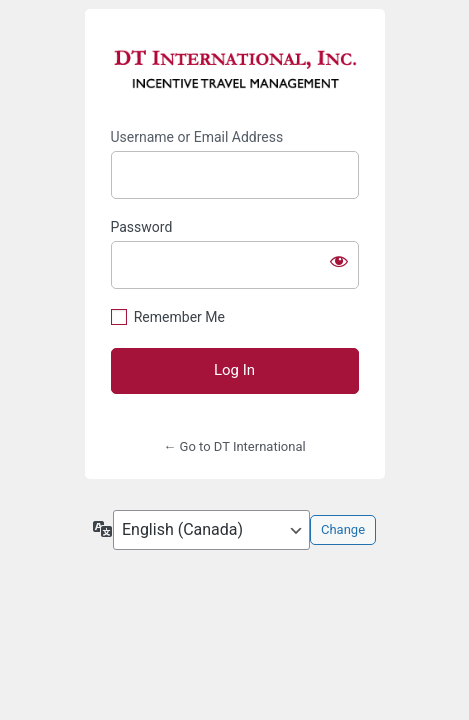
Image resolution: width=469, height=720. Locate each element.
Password (142, 227)
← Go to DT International (234, 446)
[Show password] (339, 261)
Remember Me (179, 317)
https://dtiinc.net (235, 69)
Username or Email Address (197, 137)
